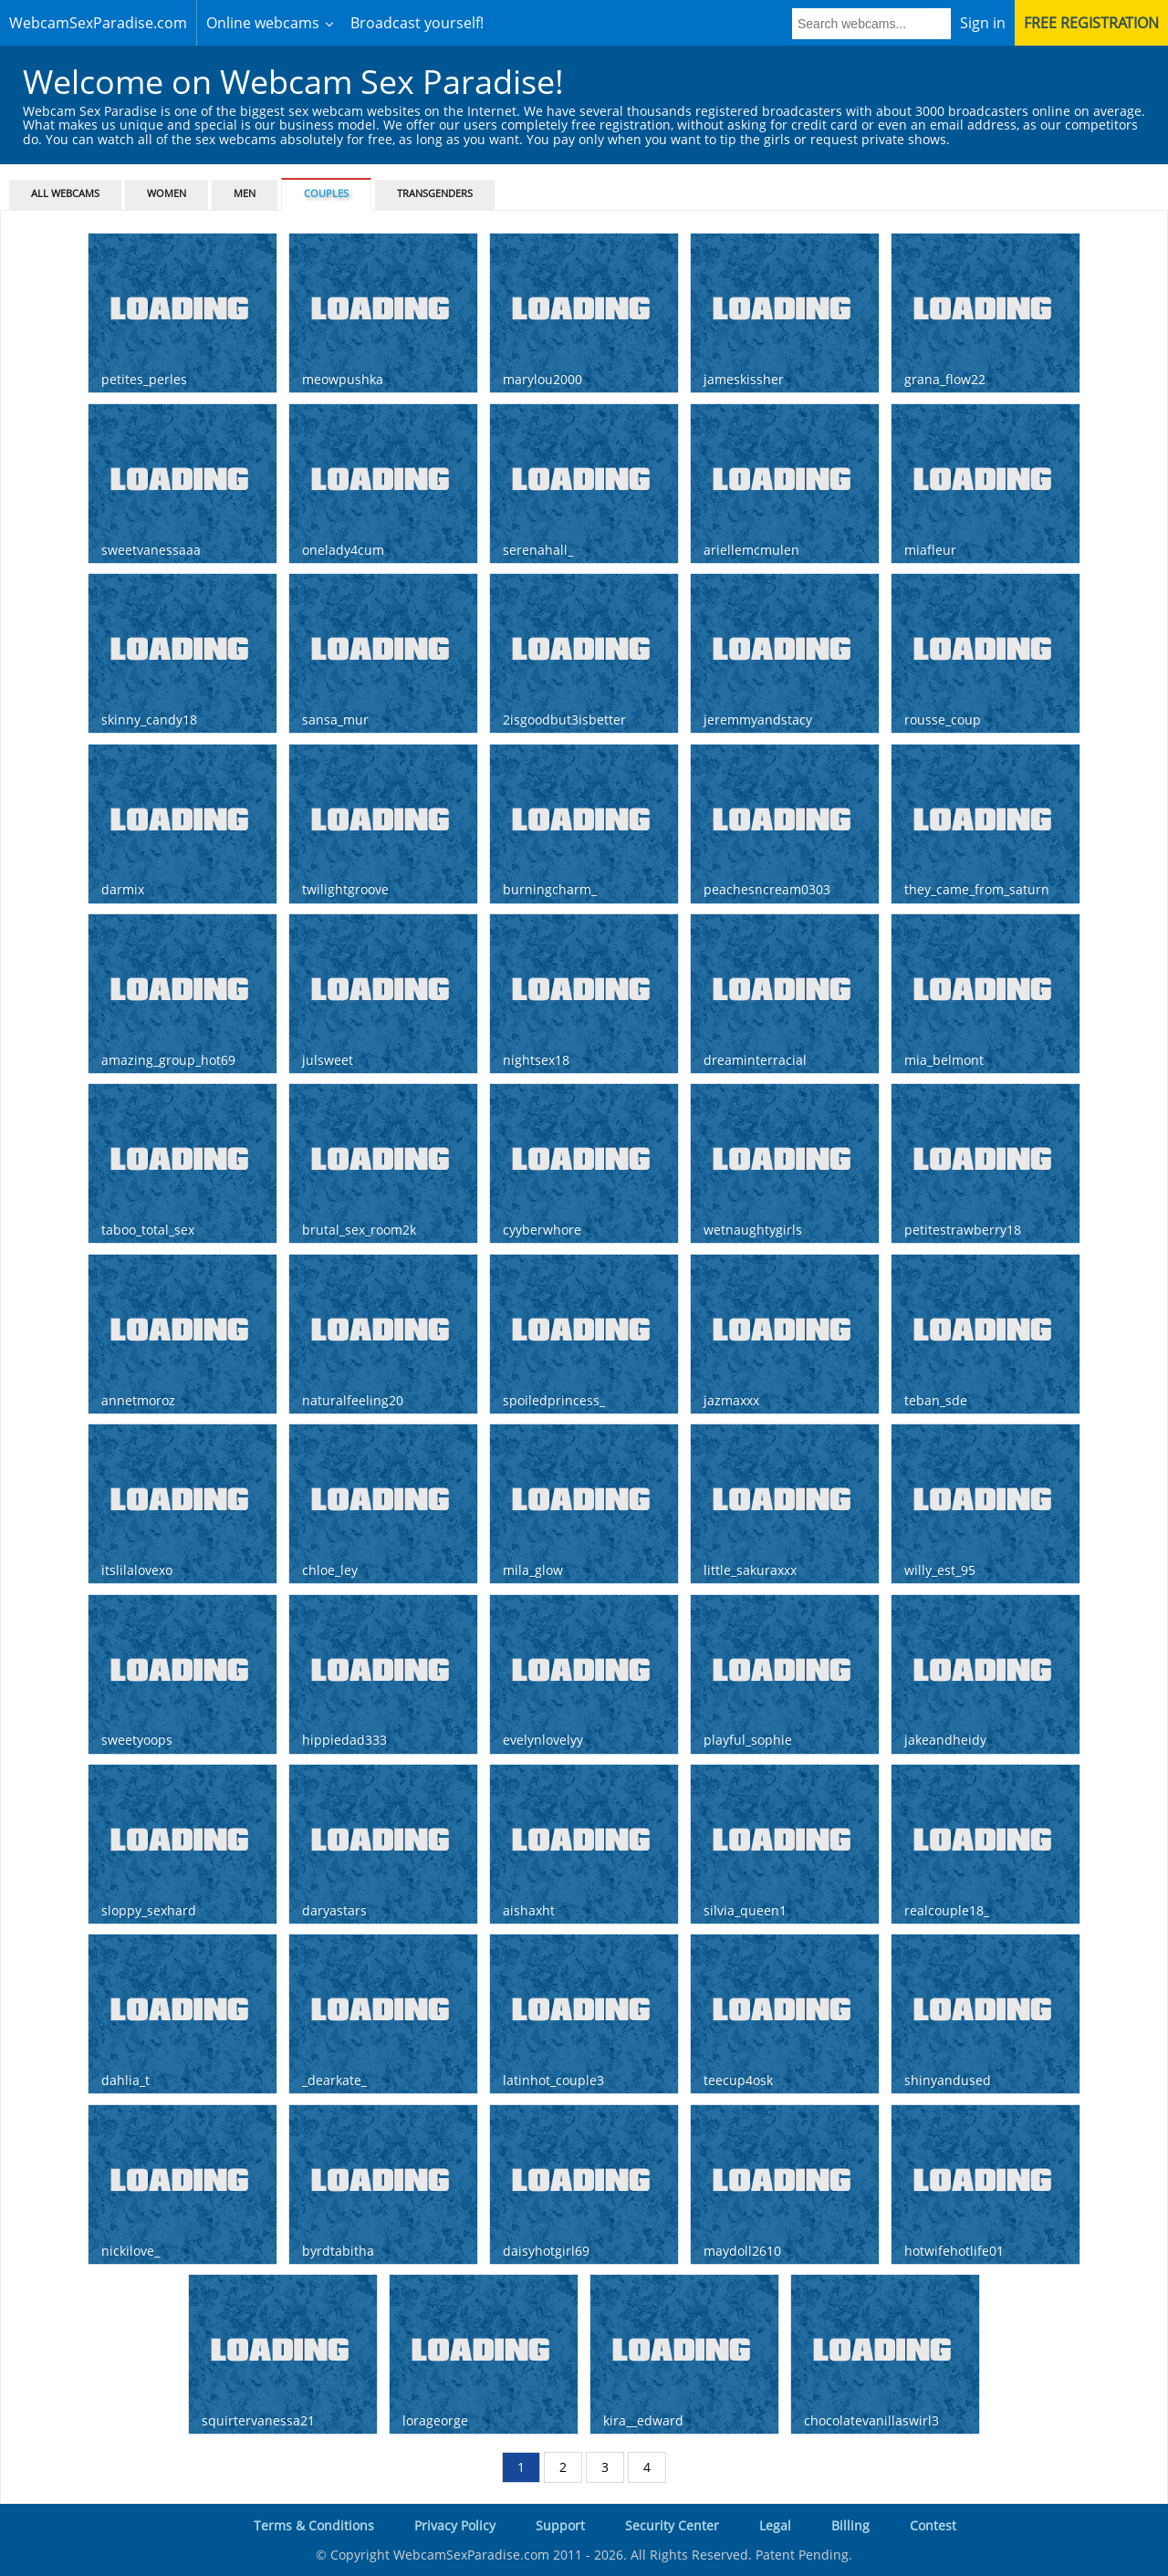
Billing (850, 2525)
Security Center (672, 2525)
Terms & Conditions (314, 2525)
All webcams (65, 193)
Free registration (1091, 23)
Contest (933, 2525)
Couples (326, 193)
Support (560, 2525)
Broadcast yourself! (417, 23)
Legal (775, 2525)
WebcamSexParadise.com (98, 23)
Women (166, 193)
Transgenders (435, 193)
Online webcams (262, 23)
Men (245, 193)
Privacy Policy (454, 2525)
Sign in (983, 23)
